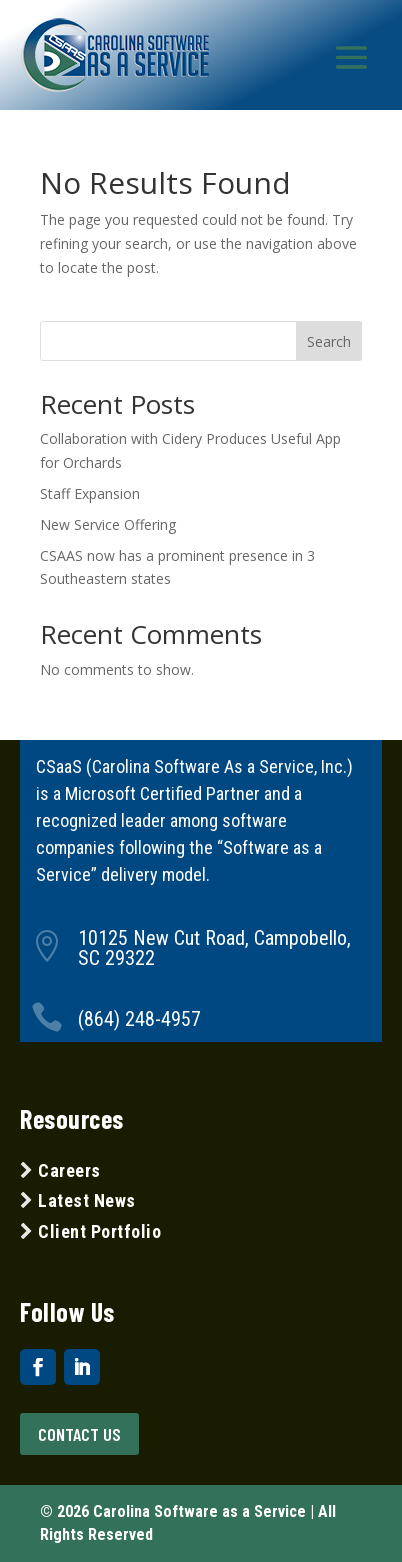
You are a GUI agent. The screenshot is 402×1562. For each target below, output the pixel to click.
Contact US (79, 1434)
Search (329, 341)
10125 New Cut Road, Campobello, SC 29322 (214, 948)
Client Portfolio (98, 1231)
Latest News (87, 1200)
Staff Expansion (90, 493)
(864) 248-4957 (139, 1019)
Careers (69, 1170)
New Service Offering (108, 524)
